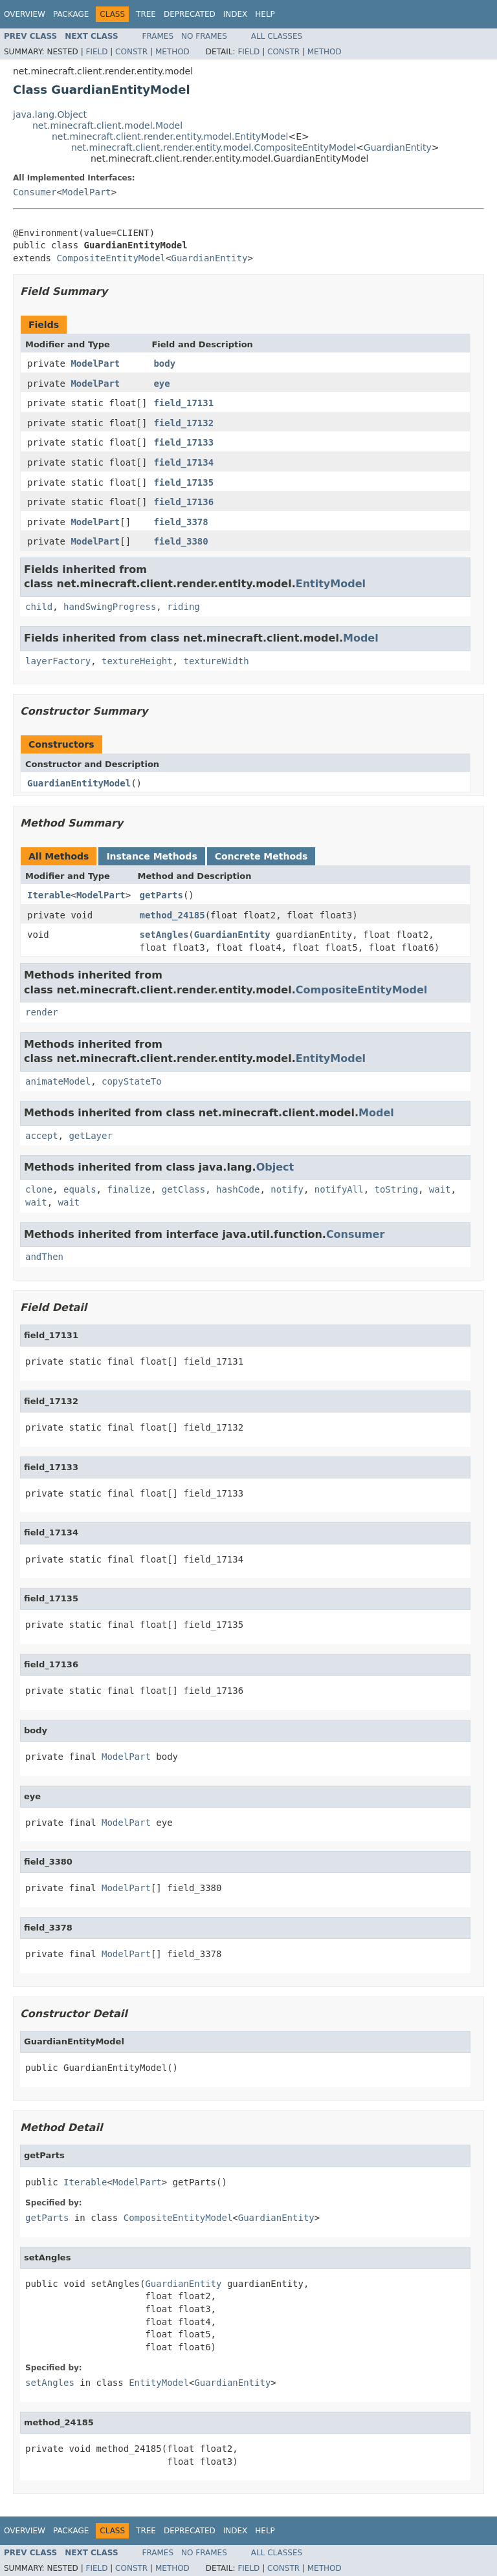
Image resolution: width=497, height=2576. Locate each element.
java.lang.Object (50, 114)
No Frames (204, 36)
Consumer (34, 192)
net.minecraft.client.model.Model (107, 125)
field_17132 (183, 423)
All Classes (276, 36)
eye (161, 383)
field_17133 (183, 442)
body (164, 363)
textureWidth (215, 661)
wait (440, 1189)
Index (235, 14)
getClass (183, 1189)
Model (361, 638)
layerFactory (58, 661)
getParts (161, 895)
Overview (24, 14)
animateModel (58, 1081)
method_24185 (172, 915)
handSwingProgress (109, 606)
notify (287, 1189)
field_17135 (183, 482)
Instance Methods (151, 856)
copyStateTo (132, 1081)
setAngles (164, 934)
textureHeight (137, 661)
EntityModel (331, 584)
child (38, 606)
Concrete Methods (261, 856)
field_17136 (183, 502)
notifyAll (339, 1189)
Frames (158, 36)
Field (96, 51)
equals (79, 1189)
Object (275, 1167)
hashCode (238, 1189)
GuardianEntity (398, 147)
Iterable (49, 895)
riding (183, 606)
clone (38, 1189)
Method (172, 51)
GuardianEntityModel (79, 783)
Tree (146, 14)
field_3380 (180, 541)
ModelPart (86, 192)
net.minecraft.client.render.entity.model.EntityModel (170, 136)
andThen (44, 1256)
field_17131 (183, 403)
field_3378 (180, 522)
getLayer (90, 1136)
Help (265, 14)
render (41, 1012)
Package (71, 14)
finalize (128, 1189)
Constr (131, 51)
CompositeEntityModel (111, 258)
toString (396, 1189)
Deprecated (189, 14)
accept (41, 1136)
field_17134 (183, 462)
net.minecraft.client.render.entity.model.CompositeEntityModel (213, 147)
